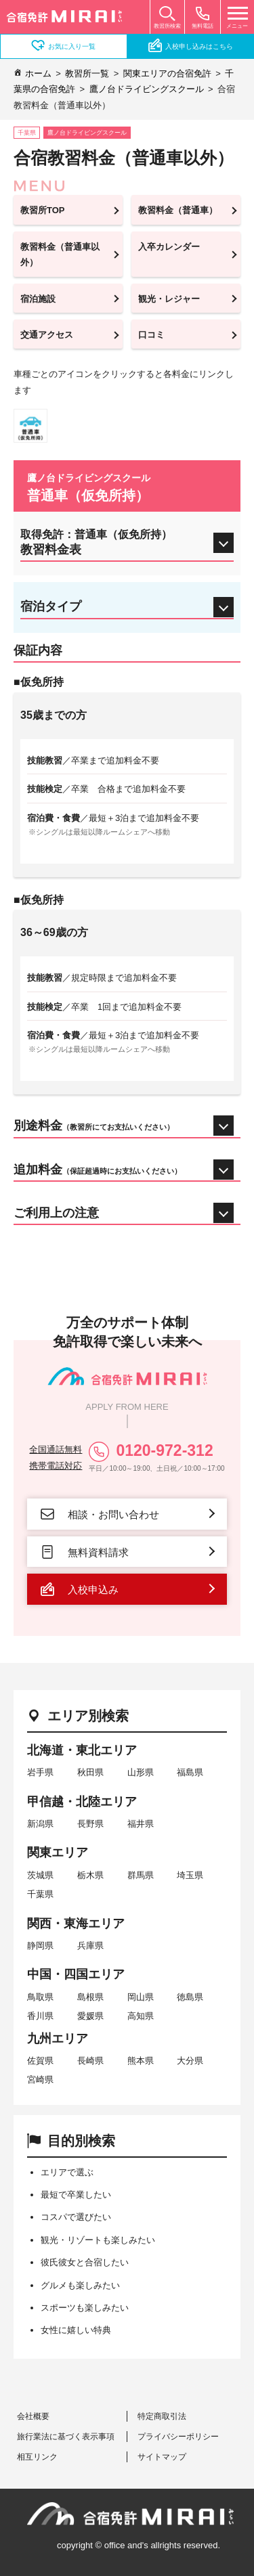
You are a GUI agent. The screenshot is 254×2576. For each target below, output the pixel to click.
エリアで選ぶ (67, 2172)
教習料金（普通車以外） (60, 254)
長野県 (90, 1824)
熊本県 (140, 2061)
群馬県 (140, 1875)
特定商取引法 (161, 2416)
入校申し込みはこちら (190, 45)
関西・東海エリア (76, 1923)
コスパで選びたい (76, 2217)
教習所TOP (42, 210)
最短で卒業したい (76, 2195)
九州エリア (57, 2038)
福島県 (190, 1772)
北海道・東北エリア (82, 1750)
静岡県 (40, 1945)
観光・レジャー (169, 299)
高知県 (140, 2016)
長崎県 (90, 2061)
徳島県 (190, 1997)
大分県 (190, 2061)
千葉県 (40, 1894)
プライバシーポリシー (178, 2436)
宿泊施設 (38, 299)
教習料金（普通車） (177, 210)
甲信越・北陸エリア (82, 1801)
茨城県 (40, 1875)
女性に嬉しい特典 (76, 2330)
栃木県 (90, 1875)
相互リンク (37, 2457)
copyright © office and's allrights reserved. (138, 2545)
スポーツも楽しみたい (85, 2308)
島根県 (90, 1997)
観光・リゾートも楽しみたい (98, 2240)
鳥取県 (40, 1997)
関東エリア (57, 1852)
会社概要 (33, 2416)
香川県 (40, 2016)
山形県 (140, 1772)
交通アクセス (46, 335)
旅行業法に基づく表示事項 (65, 2436)
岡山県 (140, 1997)
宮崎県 (40, 2079)
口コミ (151, 335)
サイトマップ (161, 2457)
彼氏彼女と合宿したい (85, 2262)
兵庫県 (90, 1945)
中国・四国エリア (76, 1974)
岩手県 (40, 1772)
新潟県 (40, 1824)
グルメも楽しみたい (80, 2285)
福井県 (140, 1824)
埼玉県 (190, 1875)
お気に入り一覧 (63, 45)
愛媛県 (90, 2016)
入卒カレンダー (169, 247)
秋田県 (90, 1772)
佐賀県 (40, 2061)
